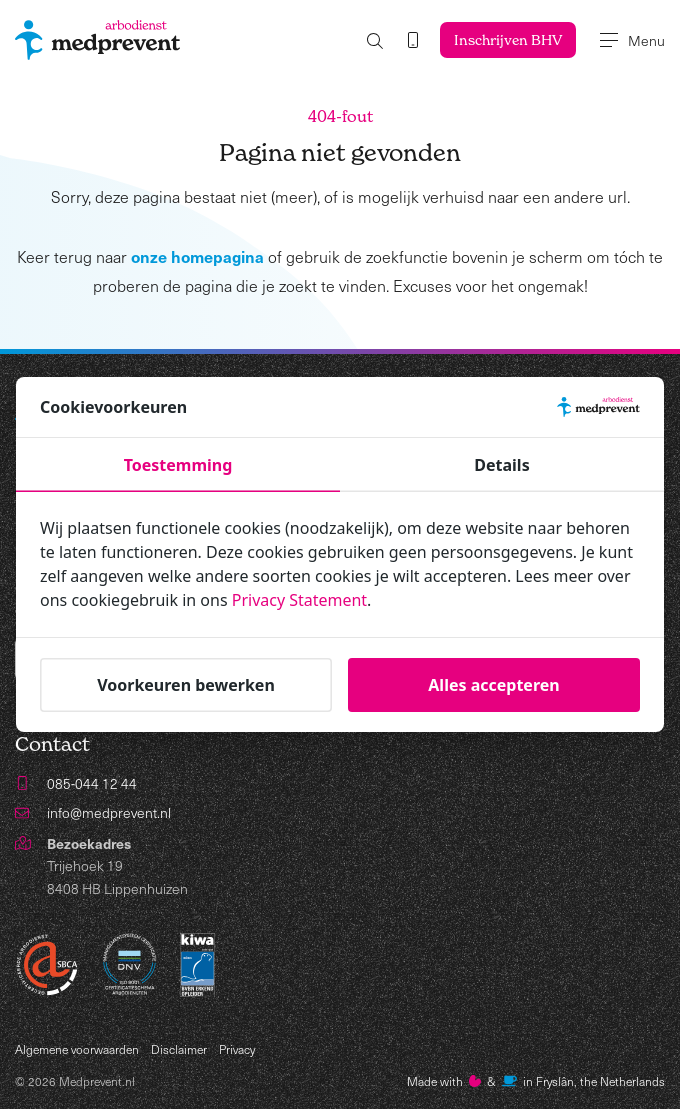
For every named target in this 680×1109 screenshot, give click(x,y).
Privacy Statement (300, 601)
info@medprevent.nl (109, 812)
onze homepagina (197, 256)
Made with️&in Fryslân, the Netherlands (536, 1081)
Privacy (237, 1049)
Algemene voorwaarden (77, 1049)
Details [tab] (501, 466)
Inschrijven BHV (508, 39)
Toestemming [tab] (178, 466)
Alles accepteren (493, 685)
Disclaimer (179, 1049)
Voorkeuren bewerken (186, 685)
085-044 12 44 (92, 783)
